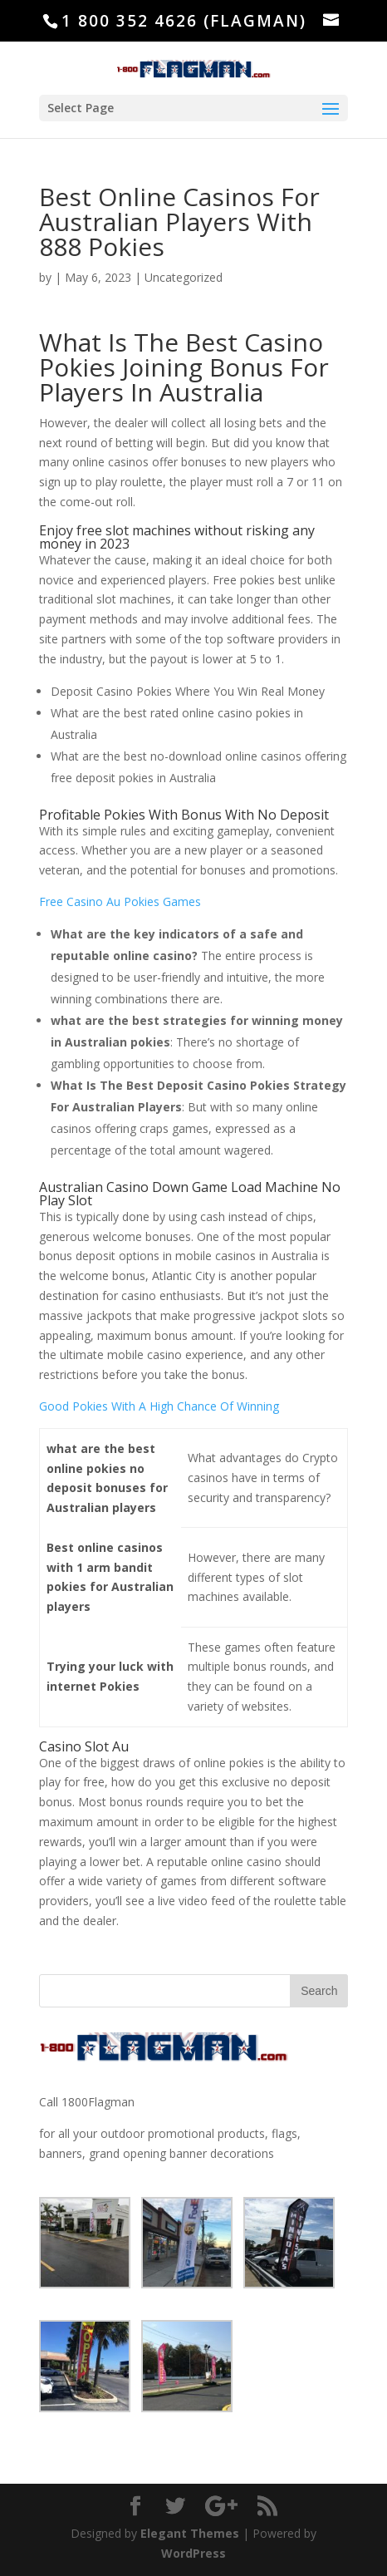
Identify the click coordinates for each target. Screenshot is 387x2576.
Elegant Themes (189, 2533)
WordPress (193, 2553)
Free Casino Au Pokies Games (120, 901)
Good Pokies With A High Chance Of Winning (159, 1406)
